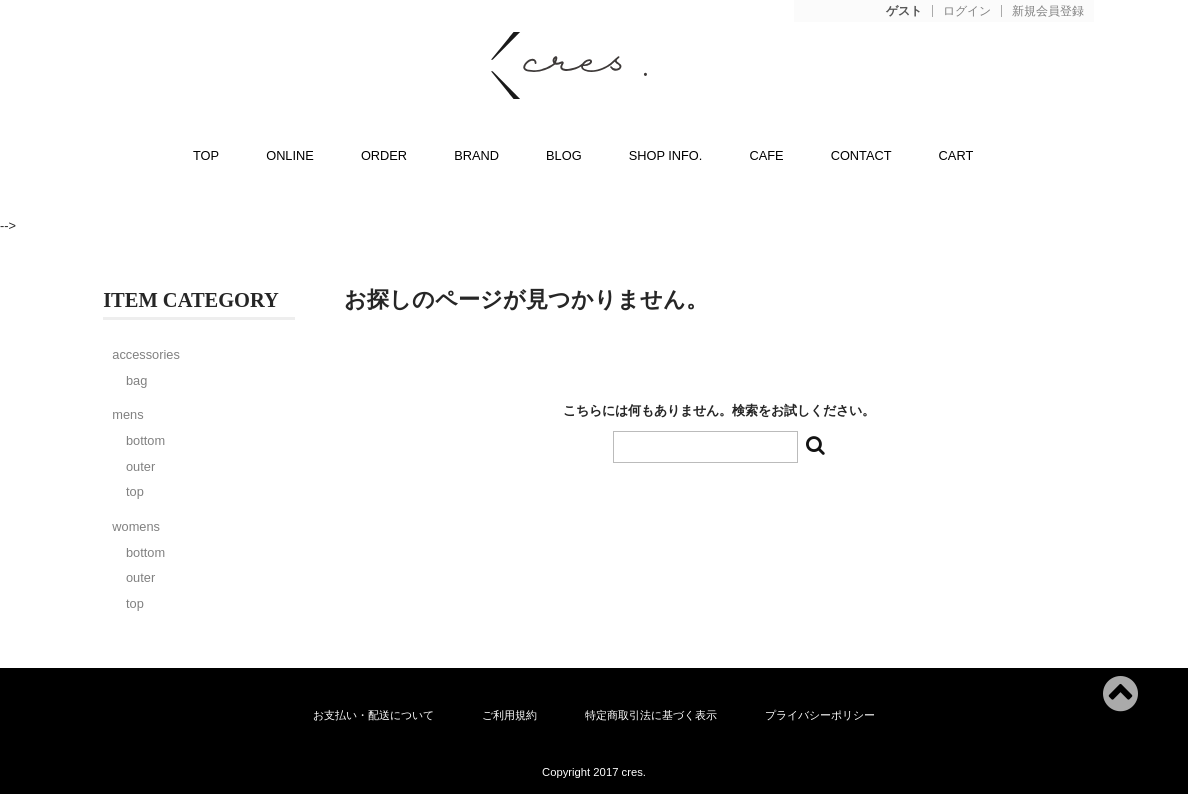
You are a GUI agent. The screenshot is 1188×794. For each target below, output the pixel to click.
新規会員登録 (1048, 11)
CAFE (766, 155)
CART (956, 155)
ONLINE (290, 155)
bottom (145, 440)
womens (136, 526)
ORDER (384, 155)
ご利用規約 (509, 715)
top (135, 491)
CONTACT (861, 155)
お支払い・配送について (373, 715)
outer (140, 466)
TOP (206, 155)
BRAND (476, 155)
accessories (146, 354)
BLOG (564, 155)
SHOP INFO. (666, 155)
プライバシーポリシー (820, 715)
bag (136, 380)
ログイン (967, 11)
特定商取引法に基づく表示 (651, 715)
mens (127, 414)
